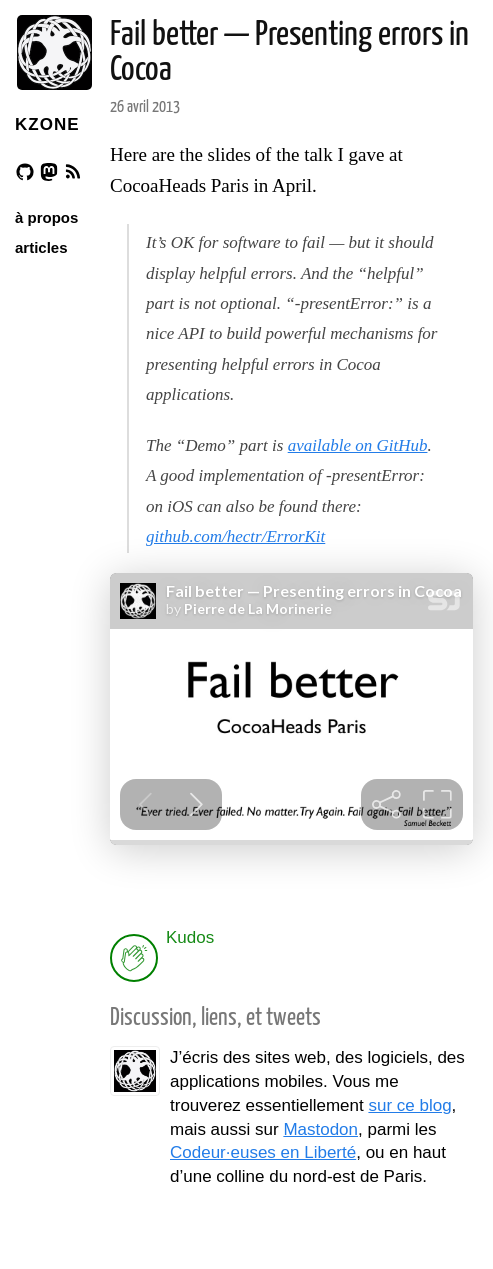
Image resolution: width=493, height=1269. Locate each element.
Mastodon (320, 1129)
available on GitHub (358, 445)
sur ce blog (409, 1105)
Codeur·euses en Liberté (263, 1152)
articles (41, 247)
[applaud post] (134, 958)
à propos (46, 217)
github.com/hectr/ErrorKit (235, 536)
